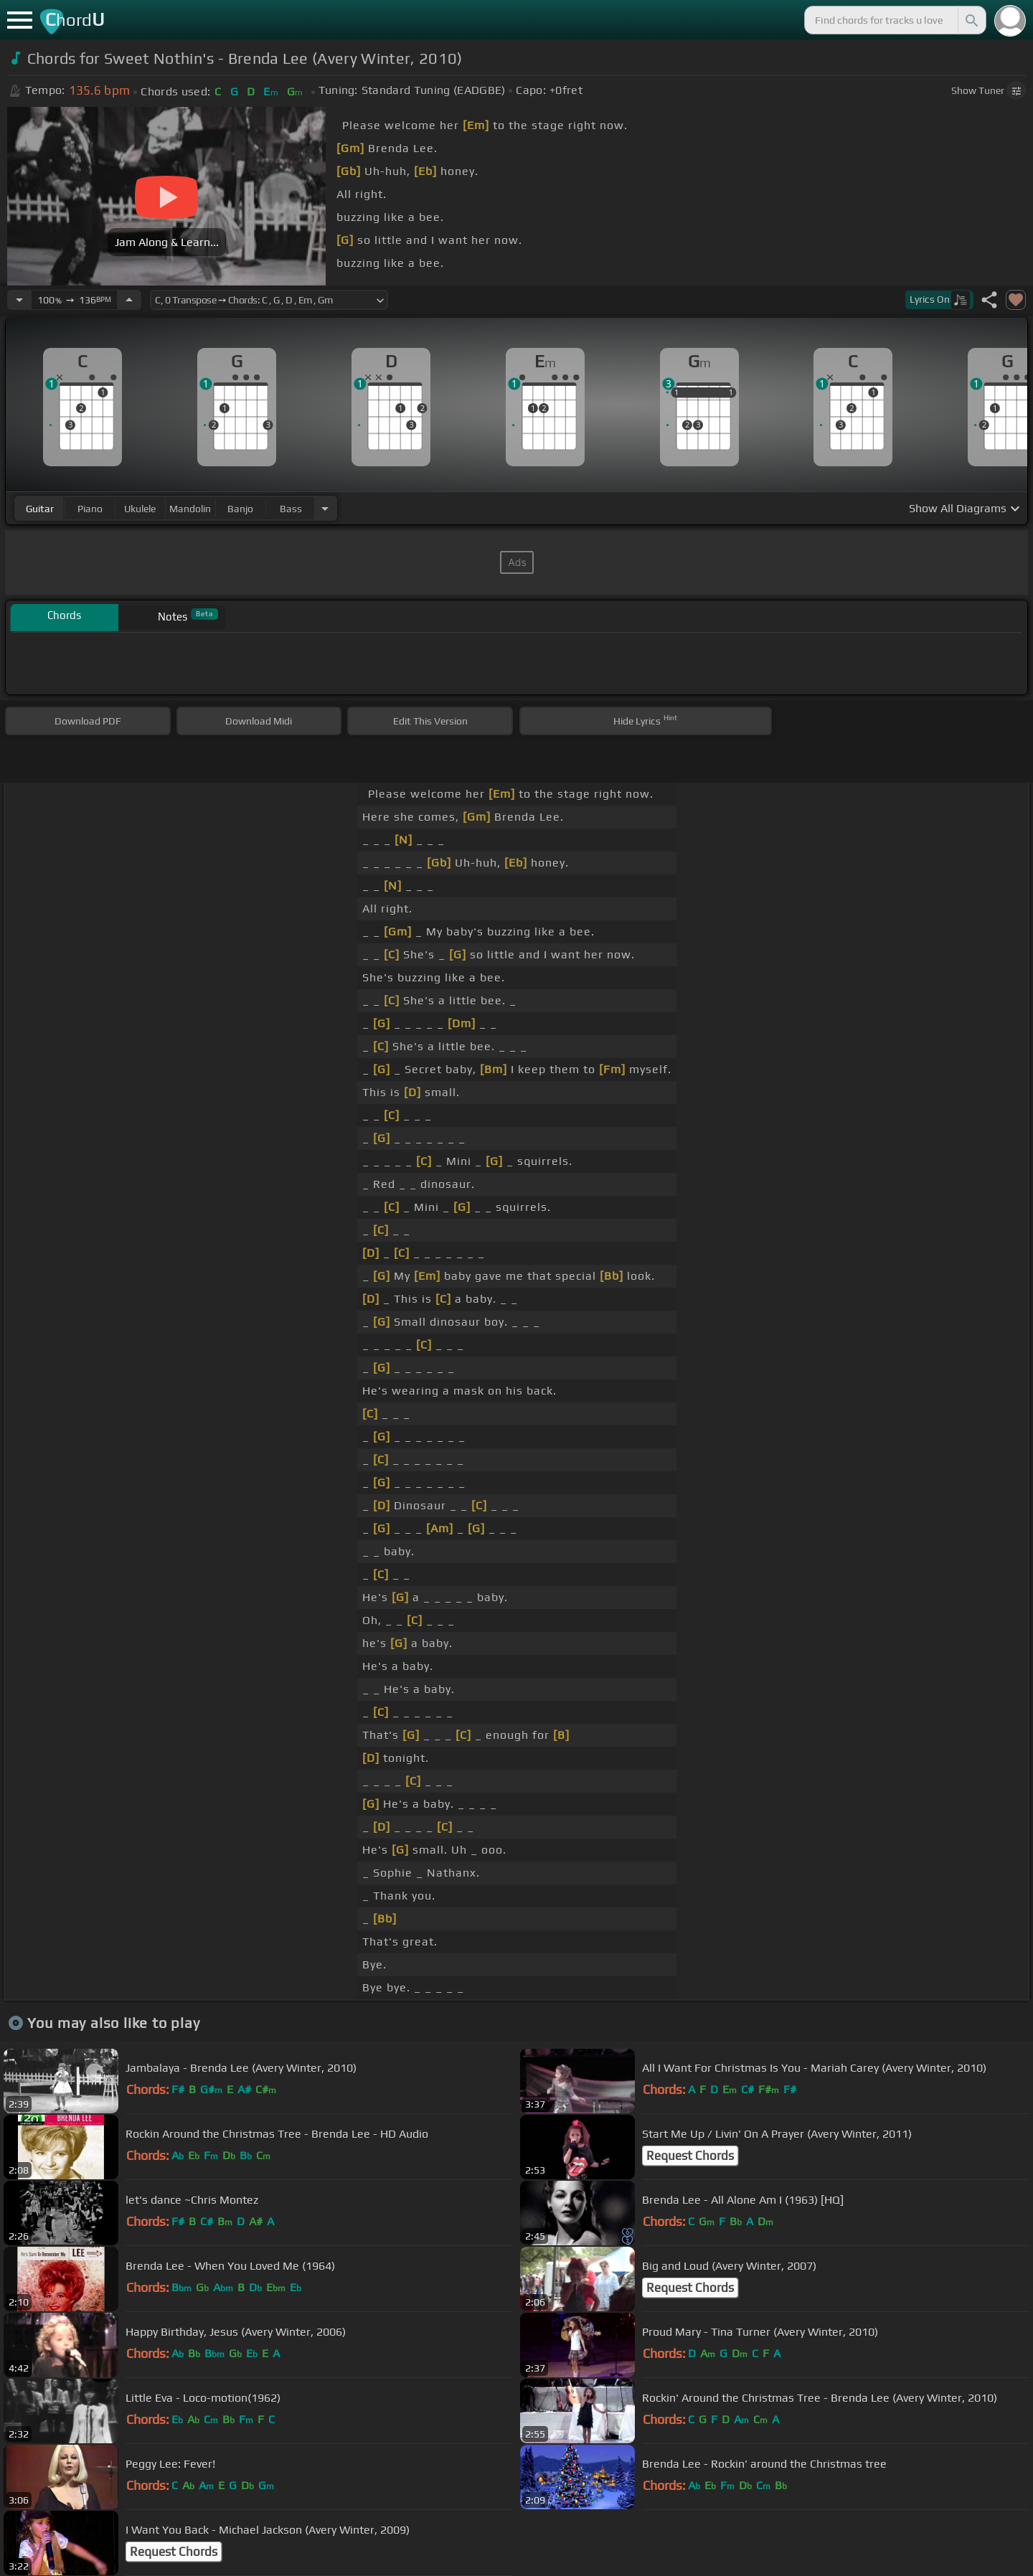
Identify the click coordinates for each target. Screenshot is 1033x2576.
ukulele (140, 508)
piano (90, 508)
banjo (240, 508)
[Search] (971, 20)
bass (291, 508)
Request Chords (690, 2155)
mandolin (190, 508)
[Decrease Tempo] (19, 300)
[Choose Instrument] (325, 508)
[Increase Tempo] (129, 300)
